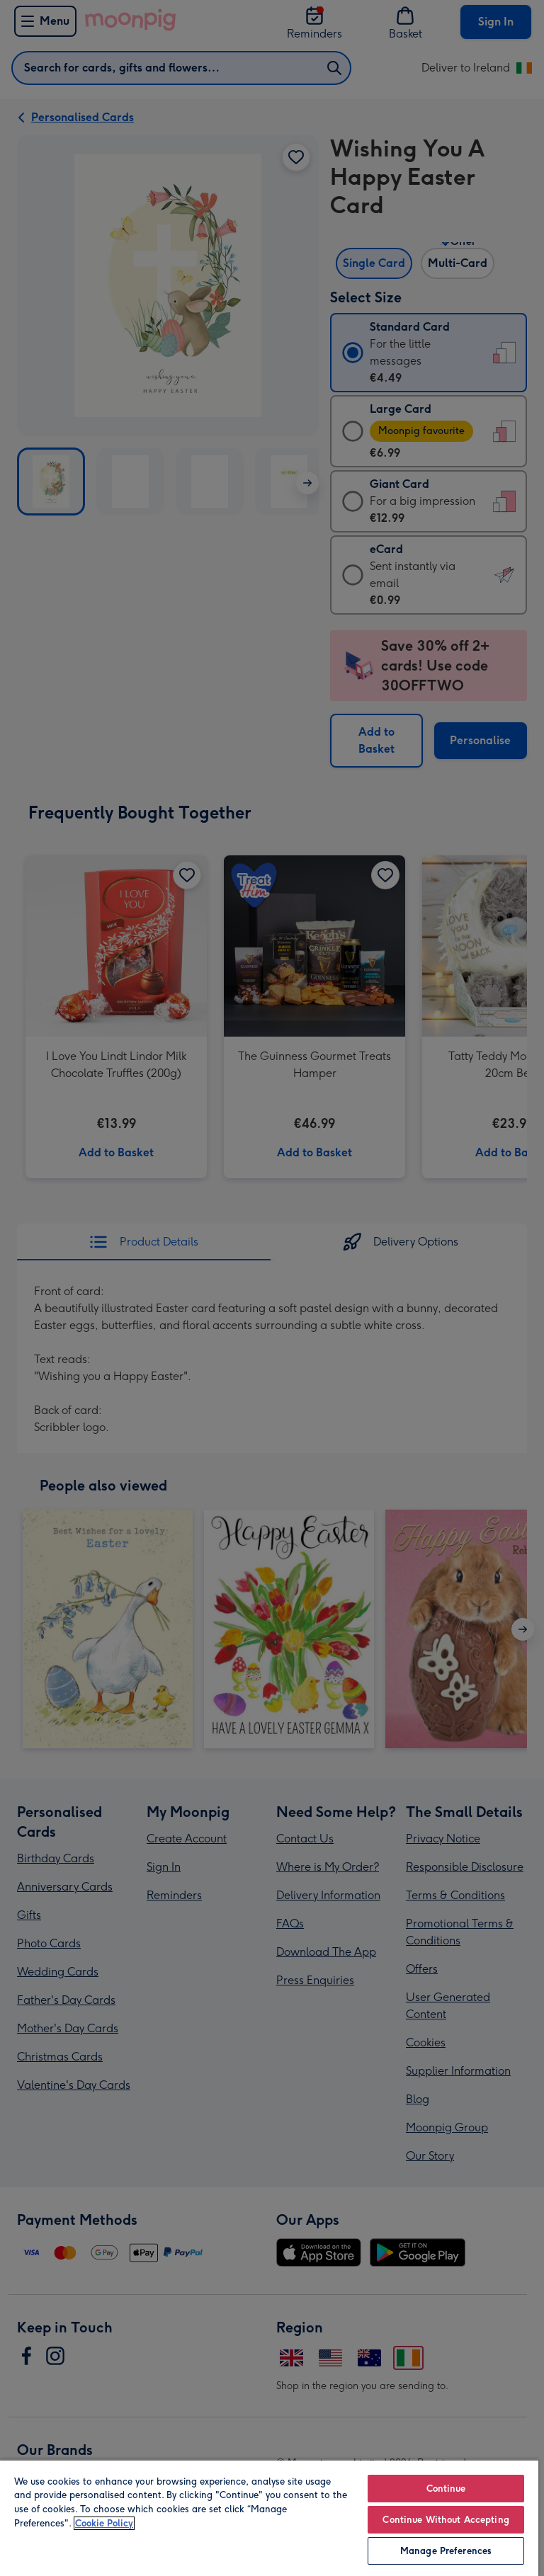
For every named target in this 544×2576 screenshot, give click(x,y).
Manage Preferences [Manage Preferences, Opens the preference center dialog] (446, 2551)
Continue (446, 2488)
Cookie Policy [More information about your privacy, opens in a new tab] (104, 2523)
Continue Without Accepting (445, 2519)
